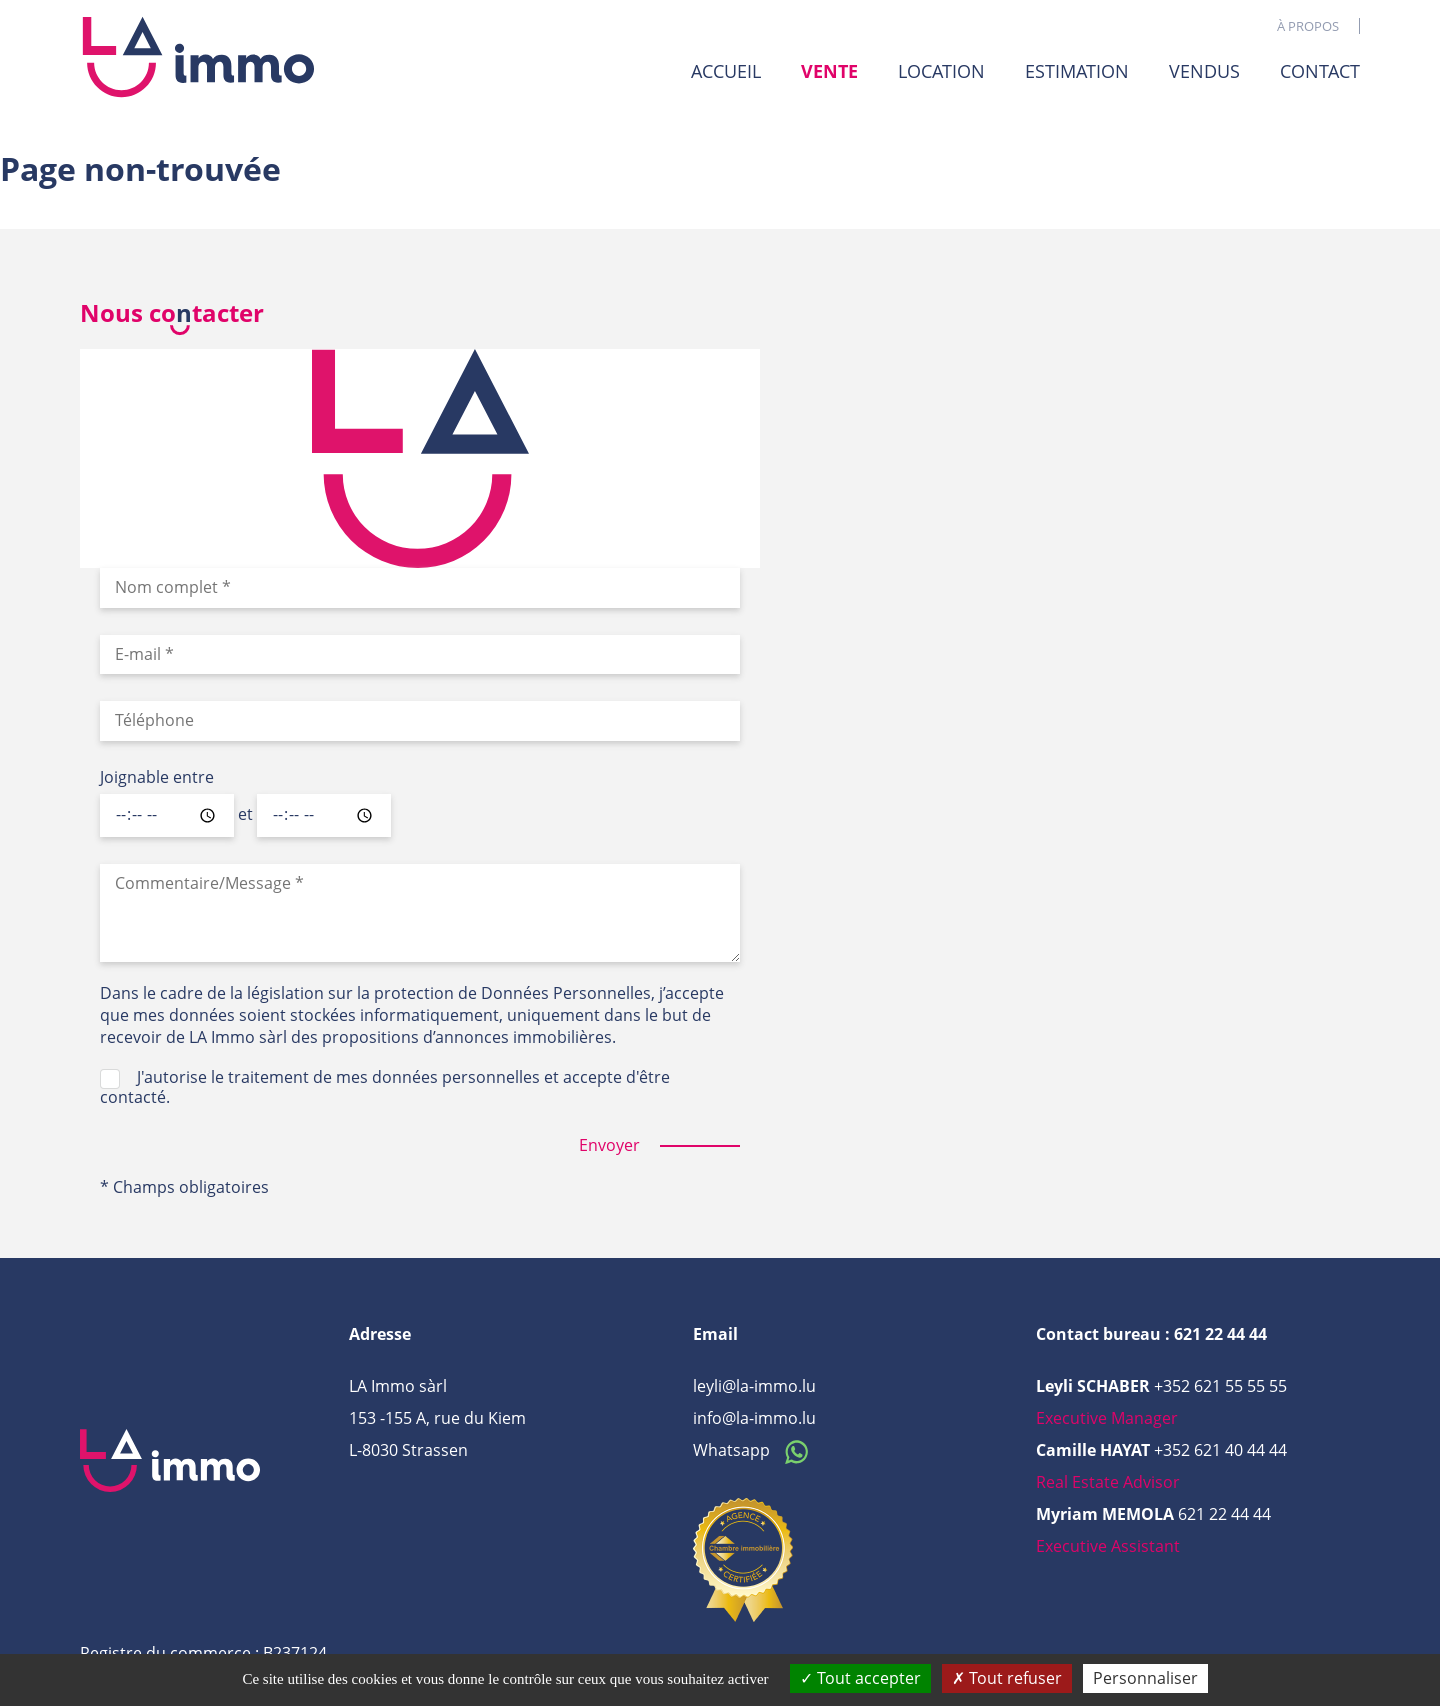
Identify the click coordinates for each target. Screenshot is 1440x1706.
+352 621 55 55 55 (1220, 1386)
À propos (1308, 26)
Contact (1320, 71)
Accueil (726, 71)
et (245, 815)
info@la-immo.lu (754, 1418)
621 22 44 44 (1224, 1514)
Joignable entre (157, 778)
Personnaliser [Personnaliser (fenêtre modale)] (1145, 1678)
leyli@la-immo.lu (754, 1386)
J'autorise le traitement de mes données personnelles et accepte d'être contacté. (385, 1087)
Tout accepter (860, 1678)
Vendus (1204, 71)
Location (941, 71)
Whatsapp (756, 1450)
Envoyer (609, 1145)
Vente (829, 71)
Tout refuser (1007, 1678)
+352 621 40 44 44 (1220, 1450)
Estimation (1077, 71)
